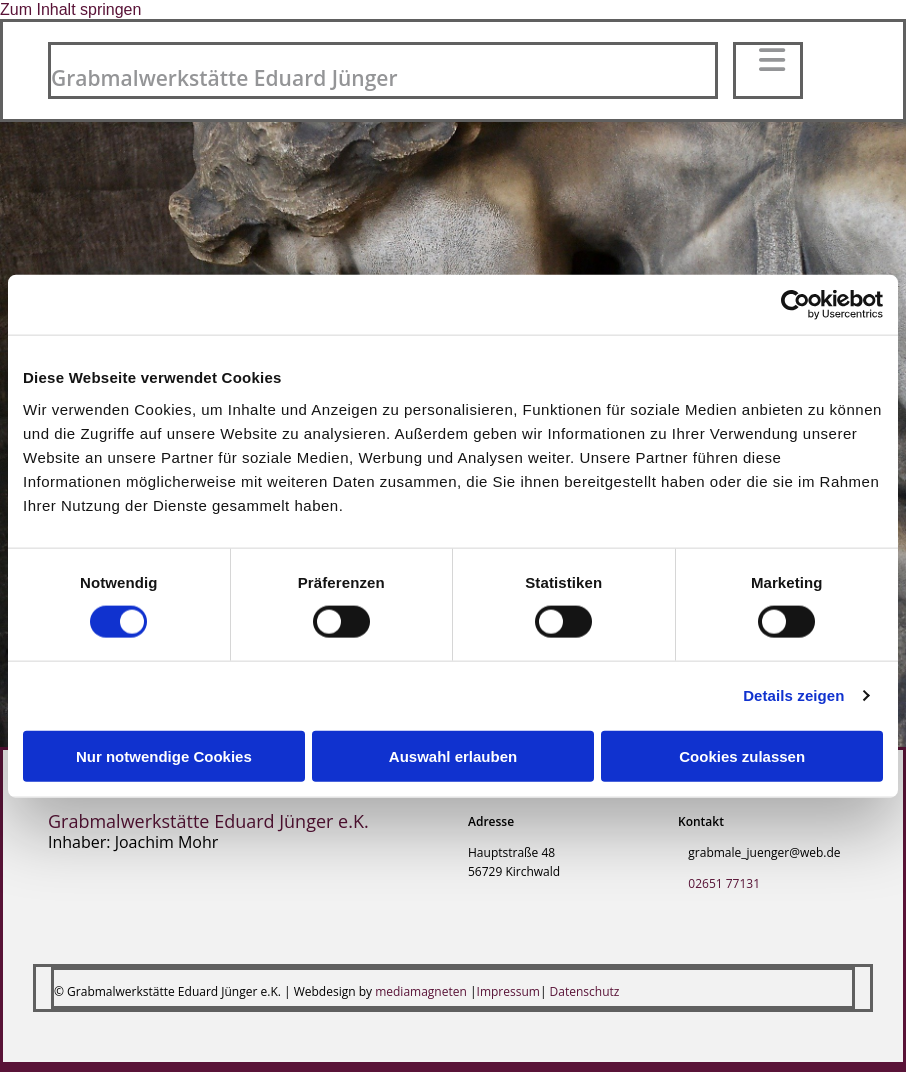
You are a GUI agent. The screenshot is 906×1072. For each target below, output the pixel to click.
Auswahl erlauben (453, 755)
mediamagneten (421, 991)
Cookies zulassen (742, 755)
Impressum (508, 991)
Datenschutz (585, 991)
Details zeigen (793, 695)
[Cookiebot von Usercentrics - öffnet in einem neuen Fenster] (795, 305)
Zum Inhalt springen (70, 9)
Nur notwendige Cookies (164, 755)
